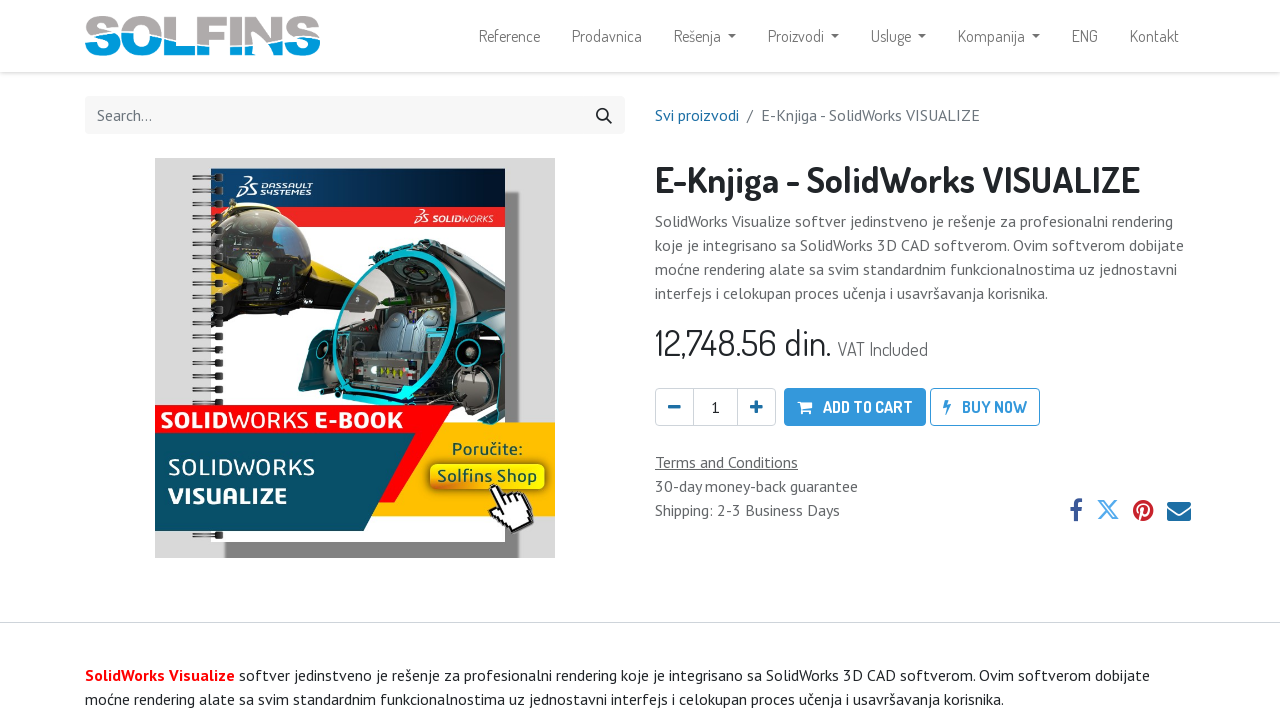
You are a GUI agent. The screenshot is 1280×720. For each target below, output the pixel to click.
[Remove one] (674, 407)
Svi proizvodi (697, 115)
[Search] (604, 115)
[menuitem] (509, 36)
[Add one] (756, 407)
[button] (855, 407)
